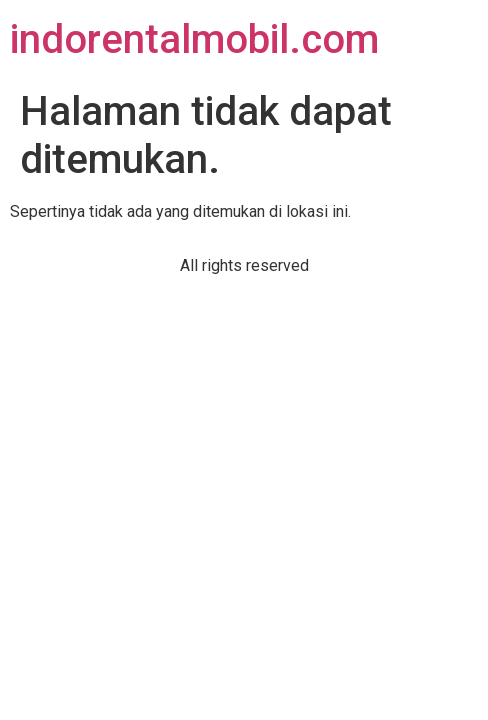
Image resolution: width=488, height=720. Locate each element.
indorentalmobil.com (194, 39)
